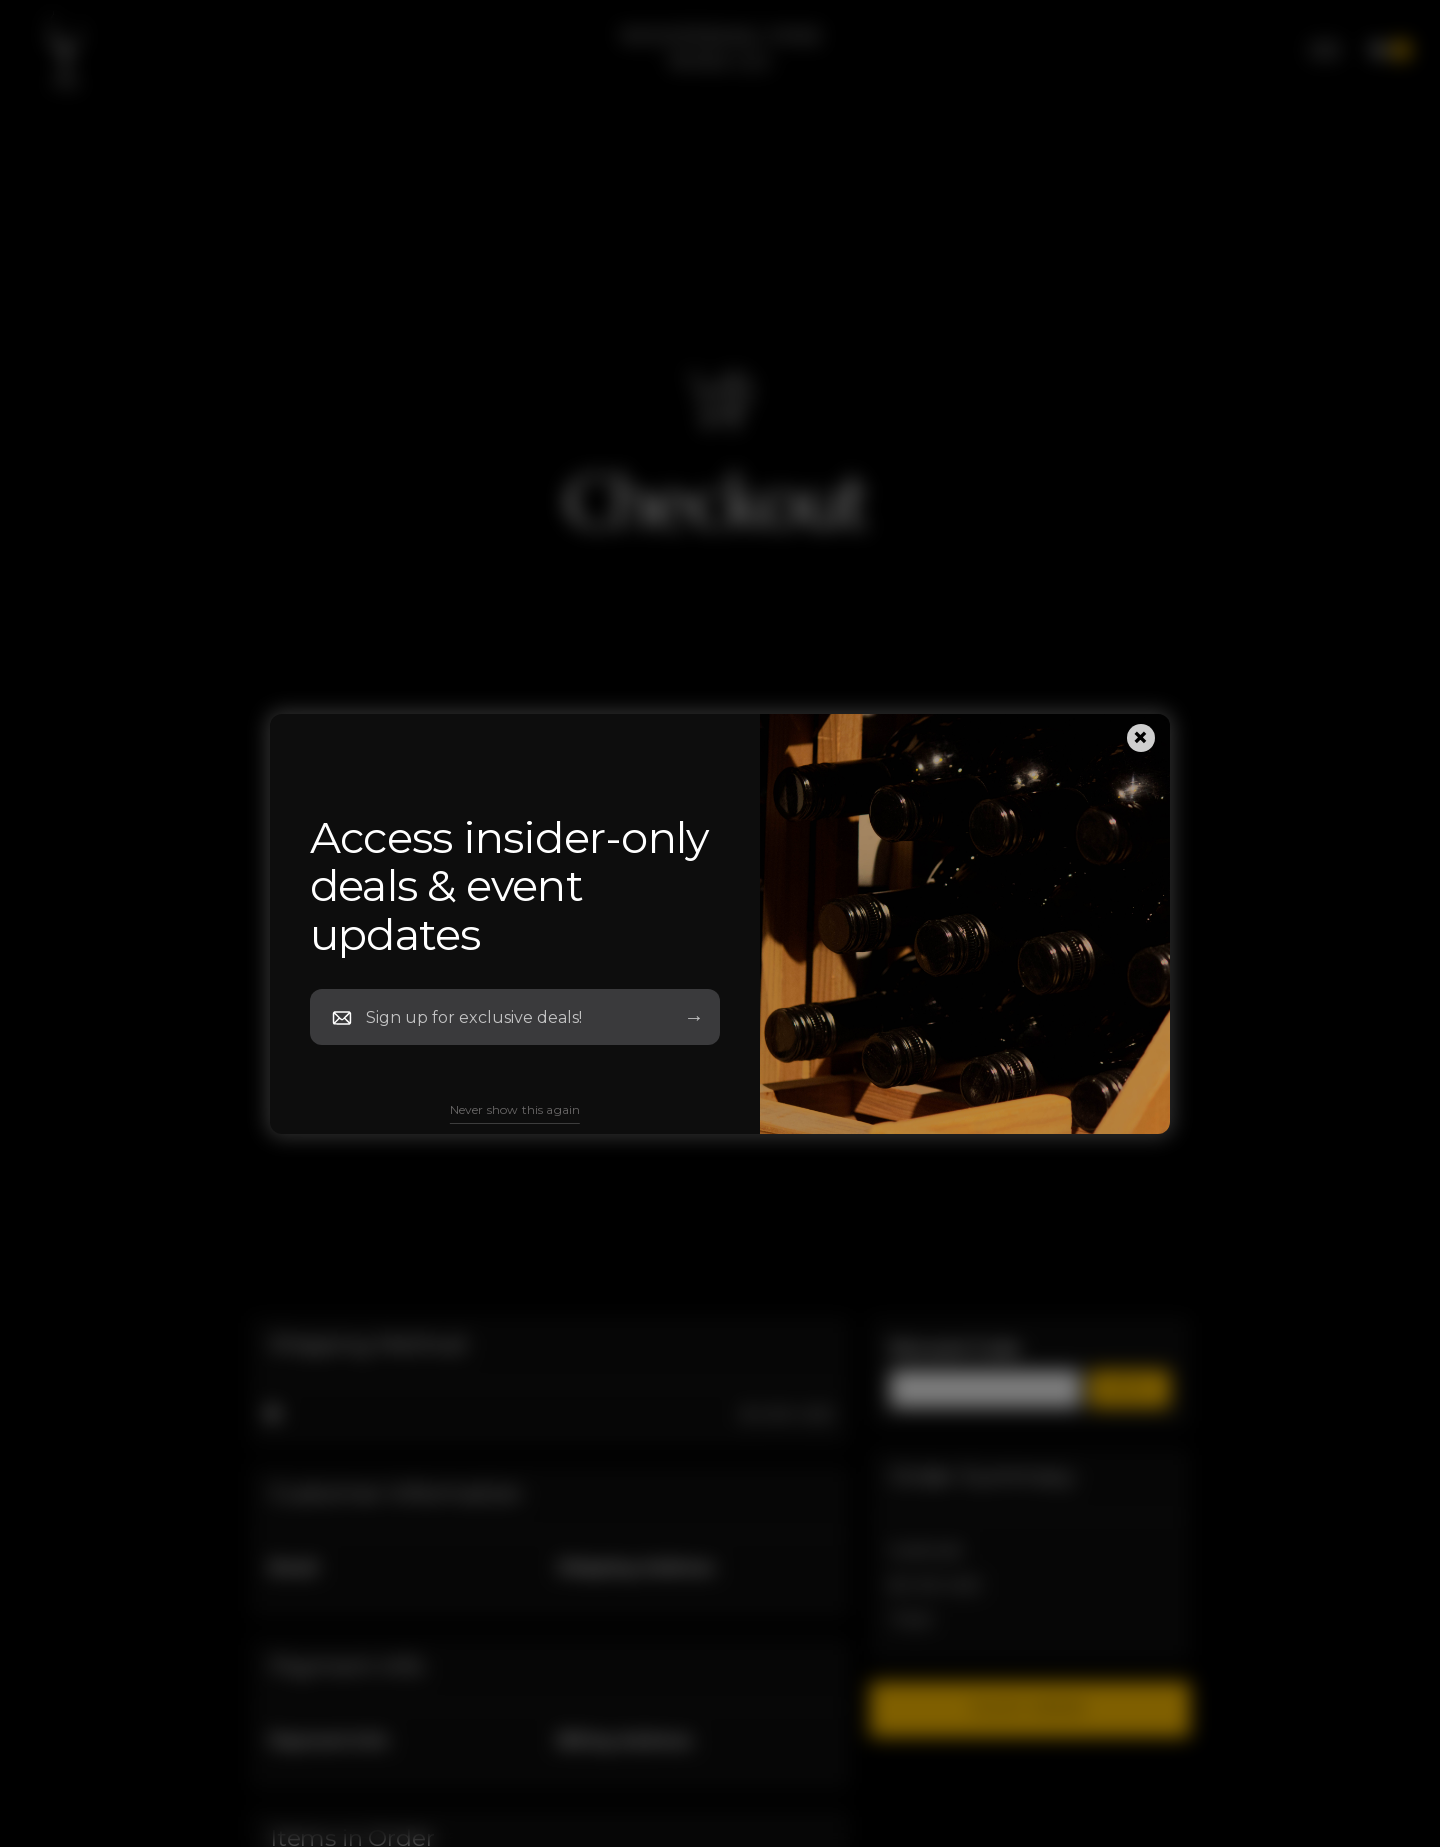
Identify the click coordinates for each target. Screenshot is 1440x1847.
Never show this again (515, 1109)
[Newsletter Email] (511, 1017)
